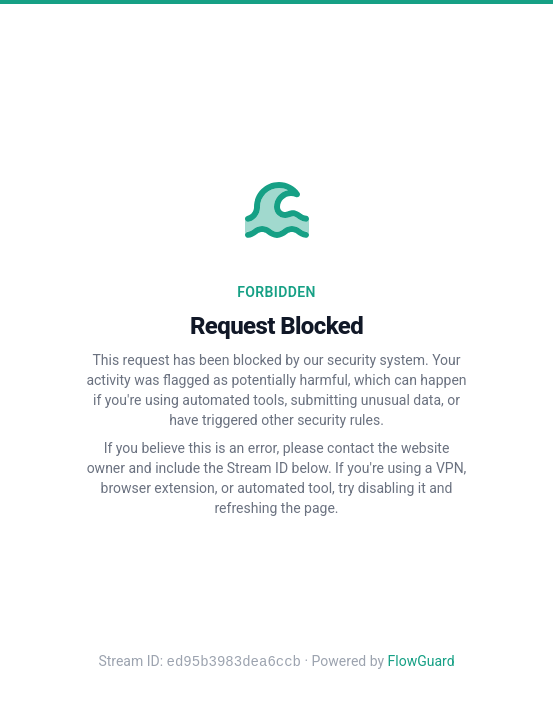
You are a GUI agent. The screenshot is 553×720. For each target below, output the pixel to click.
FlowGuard (421, 662)
